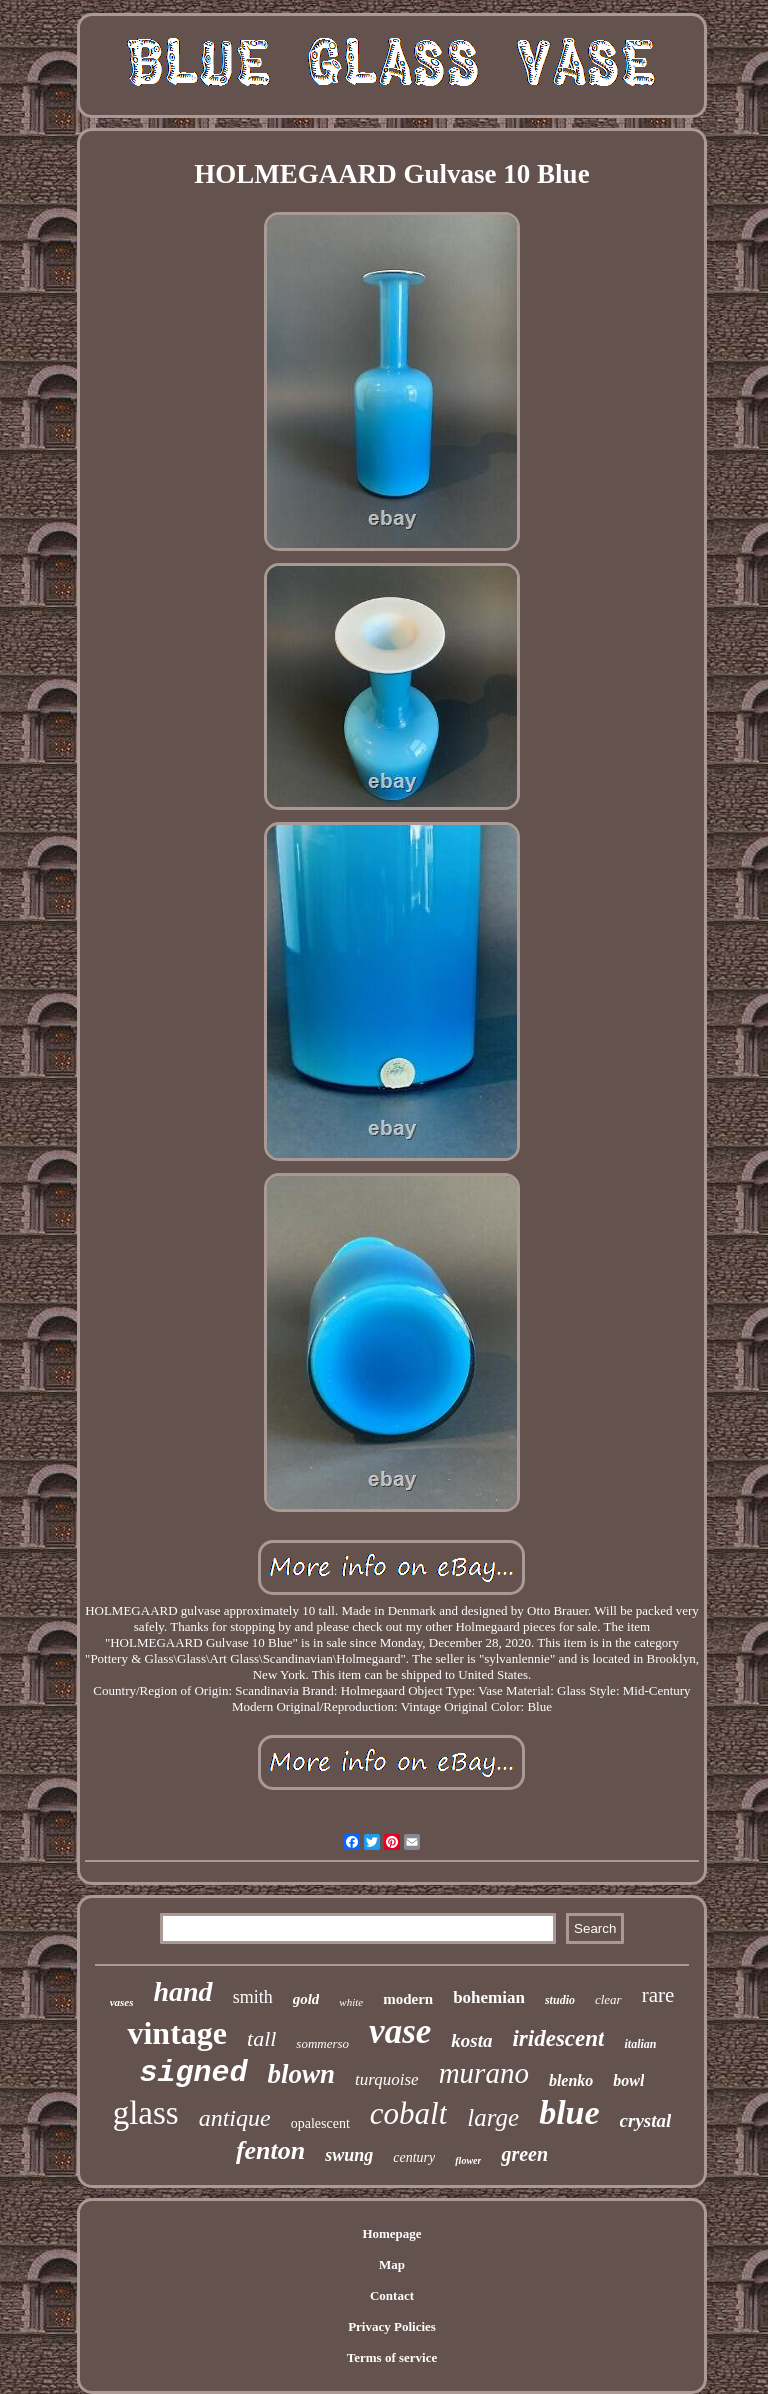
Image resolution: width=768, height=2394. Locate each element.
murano (484, 2073)
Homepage (391, 2233)
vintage (177, 2033)
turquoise (387, 2079)
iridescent (558, 2038)
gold (306, 1999)
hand (182, 1991)
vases (122, 2002)
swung (349, 2155)
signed (194, 2073)
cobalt (409, 2113)
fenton (270, 2150)
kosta (471, 2040)
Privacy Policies (392, 2326)
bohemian (489, 1997)
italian (640, 2044)
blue (569, 2112)
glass (146, 2113)
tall (261, 2038)
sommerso (322, 2043)
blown (302, 2074)
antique (235, 2118)
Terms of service (392, 2357)
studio (560, 2000)
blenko (571, 2080)
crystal (646, 2120)
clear (608, 1999)
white (351, 2002)
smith (253, 1997)
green (524, 2154)
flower (468, 2160)
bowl (628, 2080)
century (414, 2157)
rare (658, 1995)
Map (392, 2264)
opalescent (320, 2123)
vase (400, 2031)
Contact (392, 2295)
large (493, 2117)
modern (408, 1999)
